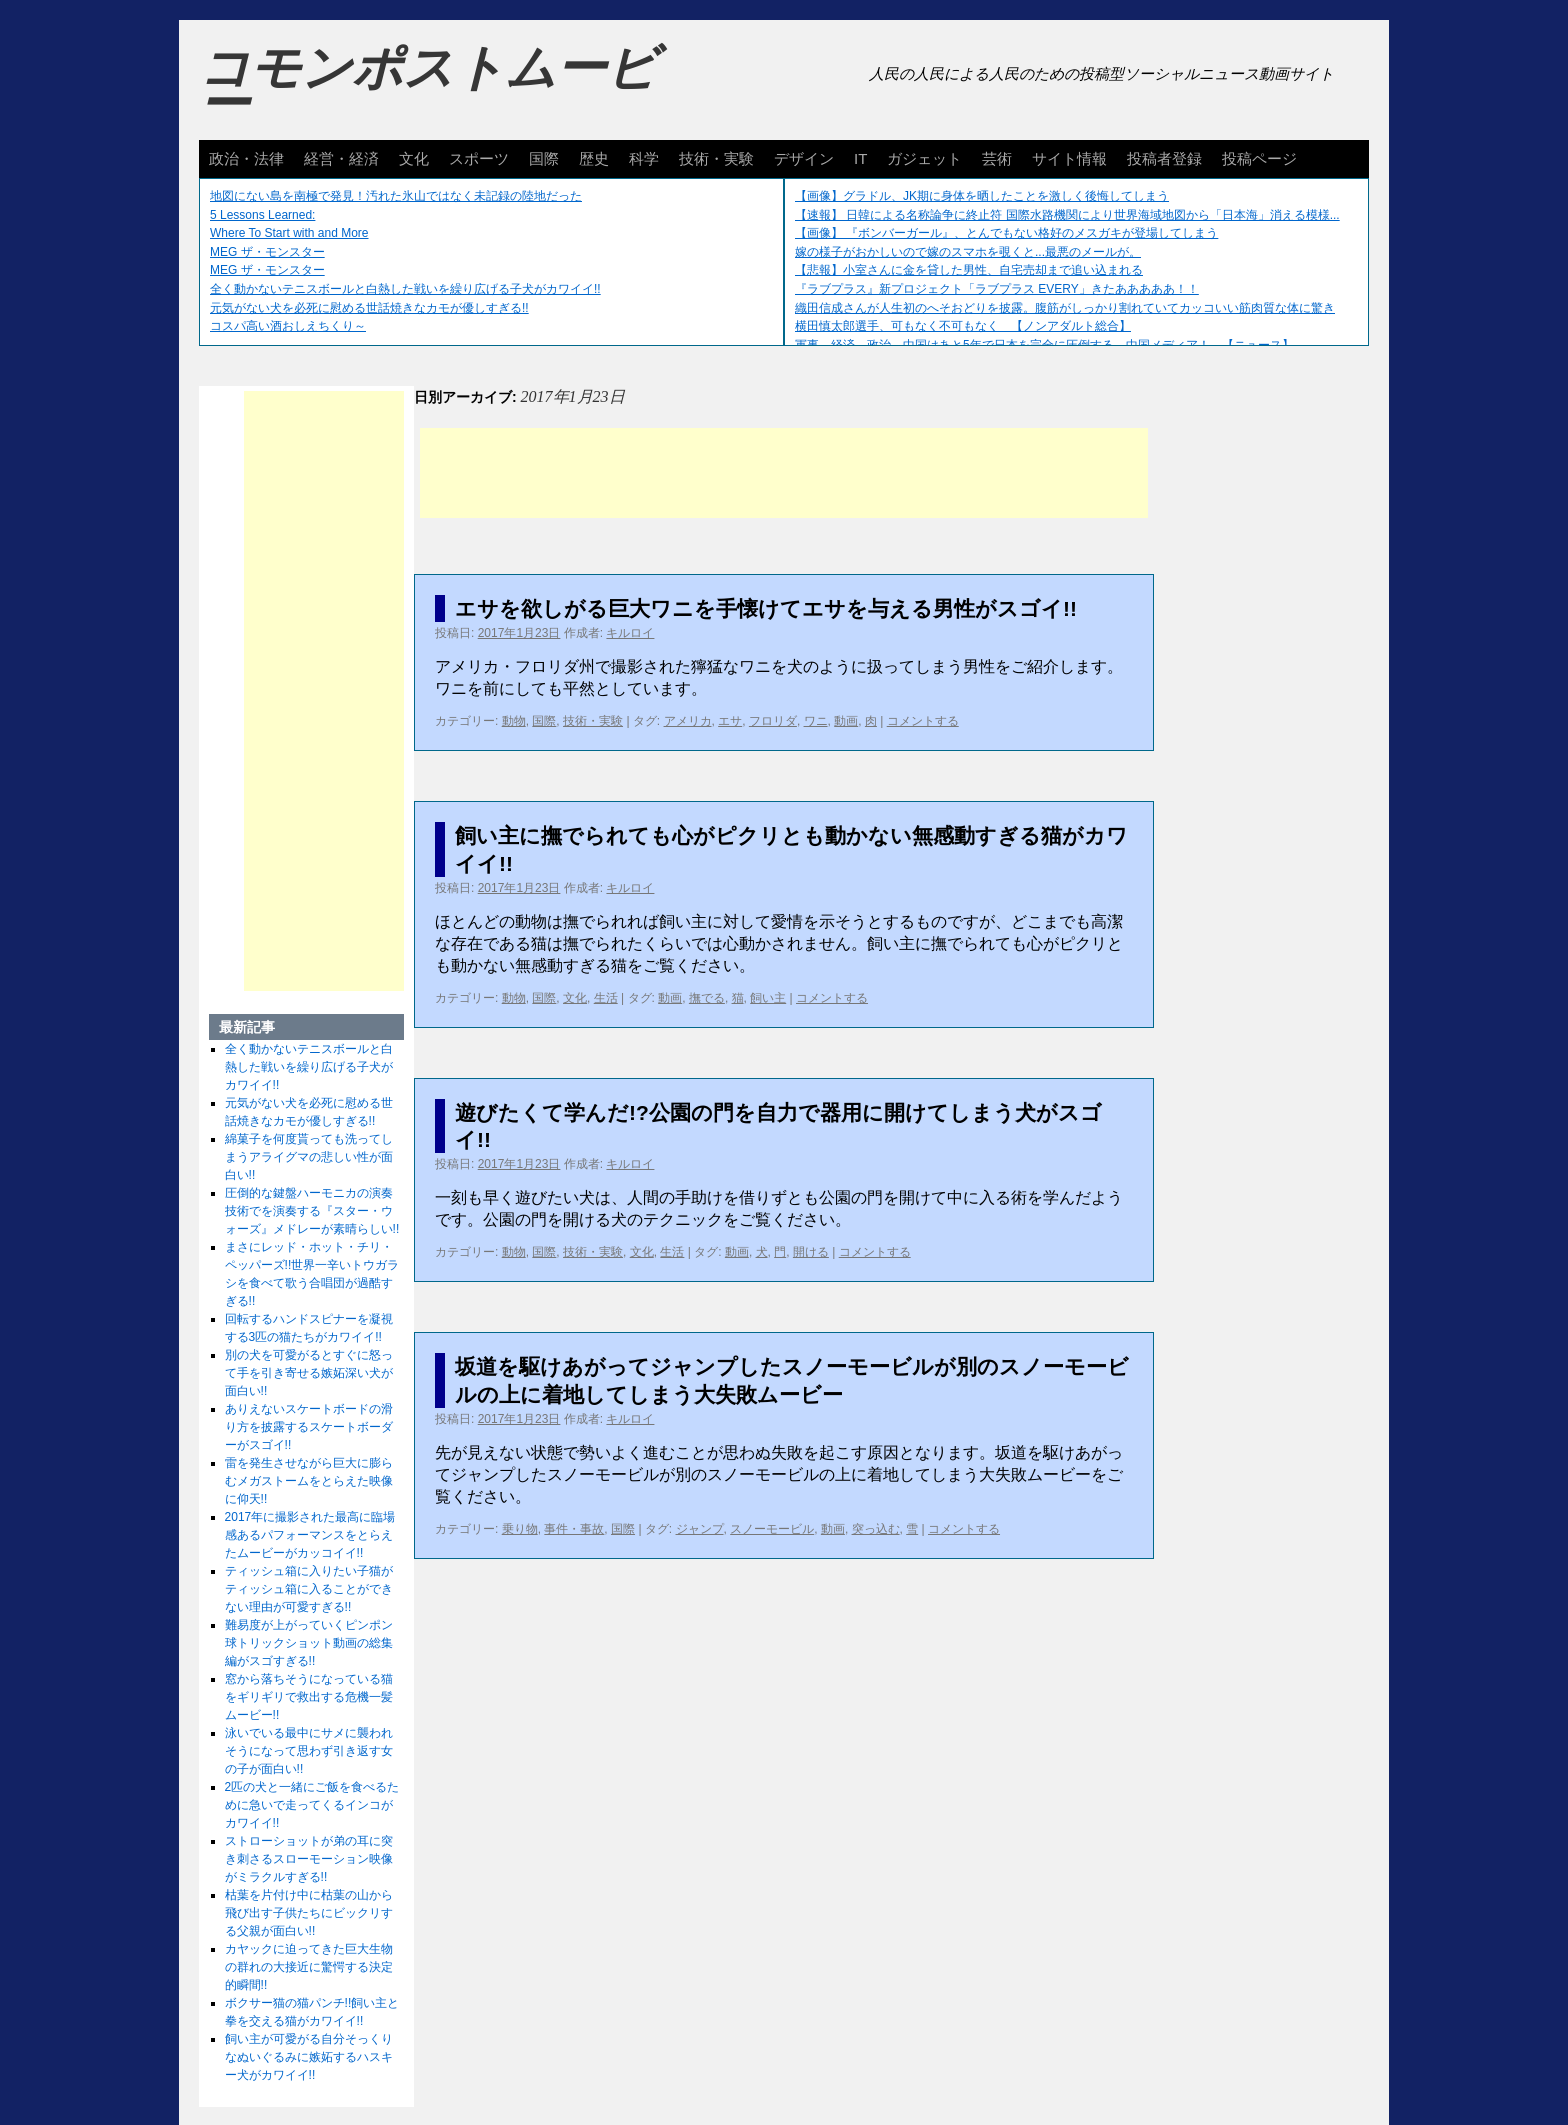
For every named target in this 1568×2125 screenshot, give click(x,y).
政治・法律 (246, 158)
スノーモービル (772, 1529)
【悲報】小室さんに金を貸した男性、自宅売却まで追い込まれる (969, 270)
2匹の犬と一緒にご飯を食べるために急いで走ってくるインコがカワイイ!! (312, 1805)
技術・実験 (716, 158)
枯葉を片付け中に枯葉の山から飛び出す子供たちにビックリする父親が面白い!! (309, 1913)
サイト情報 (1069, 158)
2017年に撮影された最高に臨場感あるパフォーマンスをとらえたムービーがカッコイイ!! (310, 1535)
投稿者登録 (1164, 158)
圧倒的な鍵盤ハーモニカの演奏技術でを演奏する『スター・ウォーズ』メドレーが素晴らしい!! (312, 1211)
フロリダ (773, 721)
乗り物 (520, 1529)
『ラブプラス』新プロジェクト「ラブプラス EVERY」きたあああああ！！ (997, 289)
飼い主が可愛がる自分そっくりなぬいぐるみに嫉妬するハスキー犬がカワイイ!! (309, 2057)
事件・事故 (574, 1529)
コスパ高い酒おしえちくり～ (288, 326)
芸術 (997, 158)
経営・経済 (341, 158)
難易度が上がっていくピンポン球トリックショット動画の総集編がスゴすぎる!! (309, 1643)
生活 (606, 998)
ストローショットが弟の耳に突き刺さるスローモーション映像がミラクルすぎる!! (309, 1859)
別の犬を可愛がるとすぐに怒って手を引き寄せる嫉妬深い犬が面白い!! (309, 1373)
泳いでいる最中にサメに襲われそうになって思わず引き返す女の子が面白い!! (309, 1751)
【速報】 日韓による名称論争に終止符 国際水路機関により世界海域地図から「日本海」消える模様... (1067, 215)
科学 (644, 158)
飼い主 (768, 998)
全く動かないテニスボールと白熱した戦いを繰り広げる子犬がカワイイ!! (405, 289)
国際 (544, 158)
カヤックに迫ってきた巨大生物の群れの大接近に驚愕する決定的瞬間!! (309, 1967)
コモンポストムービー (428, 86)
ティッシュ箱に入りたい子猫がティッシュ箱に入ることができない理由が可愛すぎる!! (309, 1589)
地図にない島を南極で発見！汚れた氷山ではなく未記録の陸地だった (396, 196)
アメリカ (688, 721)
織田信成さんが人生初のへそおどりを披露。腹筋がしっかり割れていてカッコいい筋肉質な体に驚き (1065, 308)
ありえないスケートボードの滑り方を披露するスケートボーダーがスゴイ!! (309, 1427)
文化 (414, 158)
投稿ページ (1259, 158)
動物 (514, 721)
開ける (811, 1252)
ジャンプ (700, 1529)
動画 (846, 721)
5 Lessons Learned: (262, 215)
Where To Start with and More (289, 233)
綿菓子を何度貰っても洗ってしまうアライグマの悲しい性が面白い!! (309, 1157)
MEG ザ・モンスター (267, 252)
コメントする (923, 721)
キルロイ (630, 633)
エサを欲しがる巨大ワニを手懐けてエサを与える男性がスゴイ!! (766, 608)
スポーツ (479, 158)
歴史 (594, 158)
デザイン (804, 158)
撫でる (707, 998)
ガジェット (924, 158)
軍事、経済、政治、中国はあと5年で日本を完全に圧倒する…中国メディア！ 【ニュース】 (1044, 345)
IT (860, 158)
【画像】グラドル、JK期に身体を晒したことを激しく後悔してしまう (982, 196)
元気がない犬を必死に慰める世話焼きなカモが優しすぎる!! (369, 308)
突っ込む (876, 1529)
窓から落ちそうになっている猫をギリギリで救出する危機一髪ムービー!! (309, 1697)
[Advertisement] (784, 473)
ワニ (816, 721)
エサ (730, 721)
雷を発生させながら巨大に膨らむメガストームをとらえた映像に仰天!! (309, 1481)
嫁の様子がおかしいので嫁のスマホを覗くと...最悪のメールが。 (968, 252)
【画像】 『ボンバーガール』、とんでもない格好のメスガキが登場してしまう (1006, 233)
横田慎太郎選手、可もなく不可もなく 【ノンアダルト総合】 (963, 326)
